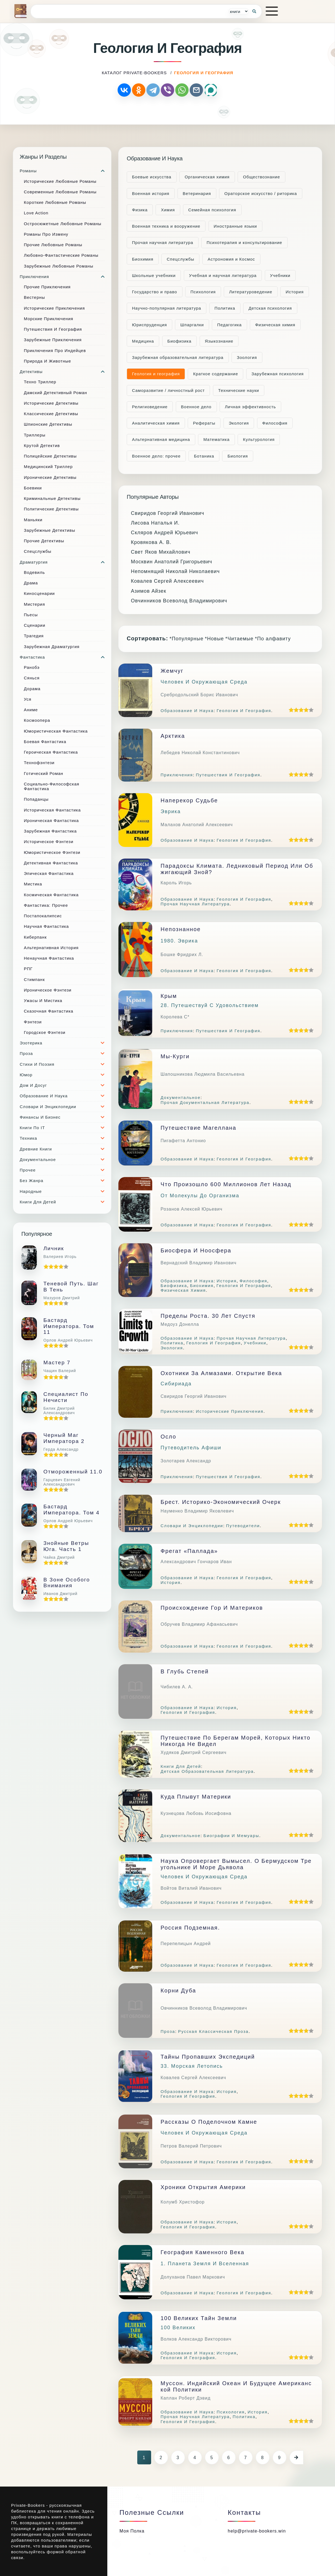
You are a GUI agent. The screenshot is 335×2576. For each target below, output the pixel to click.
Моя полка (132, 2531)
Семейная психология (212, 209)
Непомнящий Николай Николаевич (175, 571)
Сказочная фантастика (48, 1011)
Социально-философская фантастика (51, 786)
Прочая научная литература (162, 242)
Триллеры (34, 435)
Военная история (150, 193)
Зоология (247, 357)
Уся (27, 699)
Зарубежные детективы (49, 530)
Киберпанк (35, 937)
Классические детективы (51, 413)
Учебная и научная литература (223, 275)
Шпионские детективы (48, 424)
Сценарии (34, 625)
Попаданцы (36, 799)
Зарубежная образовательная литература (178, 357)
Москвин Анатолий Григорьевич (171, 561)
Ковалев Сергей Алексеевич (167, 581)
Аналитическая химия (156, 423)
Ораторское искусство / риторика (260, 193)
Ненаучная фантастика (49, 958)
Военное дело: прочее (156, 456)
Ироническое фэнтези (48, 990)
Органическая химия (207, 176)
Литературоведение (250, 291)
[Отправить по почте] (196, 90)
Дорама (32, 688)
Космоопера (37, 720)
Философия (275, 423)
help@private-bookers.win (257, 2531)
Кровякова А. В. (151, 542)
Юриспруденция (149, 324)
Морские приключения (48, 318)
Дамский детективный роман (55, 392)
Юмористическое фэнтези (52, 852)
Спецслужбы (37, 551)
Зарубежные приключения (53, 339)
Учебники (280, 275)
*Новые (214, 638)
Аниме (31, 709)
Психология (203, 291)
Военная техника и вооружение (166, 226)
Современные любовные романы (60, 191)
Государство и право (154, 291)
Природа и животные (47, 361)
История (295, 291)
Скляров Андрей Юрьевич (164, 532)
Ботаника (204, 456)
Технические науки (238, 390)
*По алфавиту (273, 638)
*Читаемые (239, 638)
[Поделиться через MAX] (210, 90)
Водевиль (34, 572)
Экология (239, 423)
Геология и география (156, 373)
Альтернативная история (51, 947)
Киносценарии (39, 593)
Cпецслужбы (180, 259)
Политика (225, 308)
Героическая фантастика (51, 752)
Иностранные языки (235, 226)
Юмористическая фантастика (56, 731)
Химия (168, 209)
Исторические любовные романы (60, 181)
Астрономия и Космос (231, 259)
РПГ (28, 968)
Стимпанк (34, 979)
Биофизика (180, 341)
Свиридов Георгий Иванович (167, 513)
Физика (140, 209)
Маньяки (33, 519)
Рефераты (204, 423)
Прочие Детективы (44, 540)
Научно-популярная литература (166, 308)
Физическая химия (275, 324)
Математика (216, 439)
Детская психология (270, 308)
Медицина (143, 341)
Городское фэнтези (44, 1032)
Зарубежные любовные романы (58, 266)
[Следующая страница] (296, 2457)
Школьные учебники (154, 275)
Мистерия (34, 604)
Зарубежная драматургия (52, 646)
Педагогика (229, 324)
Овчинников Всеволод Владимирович (179, 600)
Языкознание (219, 341)
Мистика (33, 884)
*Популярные (186, 638)
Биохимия (142, 259)
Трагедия (34, 635)
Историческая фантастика (52, 810)
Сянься (32, 678)
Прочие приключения (47, 286)
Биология (237, 456)
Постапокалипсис (43, 915)
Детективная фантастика (51, 863)
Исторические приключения (54, 308)
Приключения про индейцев (55, 350)
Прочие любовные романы (53, 244)
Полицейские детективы (50, 456)
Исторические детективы (51, 403)
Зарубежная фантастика (50, 831)
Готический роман (43, 773)
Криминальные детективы (52, 498)
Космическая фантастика (51, 894)
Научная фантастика (46, 926)
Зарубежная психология (278, 373)
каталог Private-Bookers (134, 72)
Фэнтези (33, 1021)
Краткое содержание (215, 373)
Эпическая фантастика (49, 873)
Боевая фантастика (45, 741)
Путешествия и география (53, 329)
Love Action (36, 212)
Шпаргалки (192, 324)
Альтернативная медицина (161, 439)
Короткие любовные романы (55, 202)
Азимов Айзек (148, 591)
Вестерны (34, 297)
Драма (31, 583)
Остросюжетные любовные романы (62, 223)
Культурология (259, 439)
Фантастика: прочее (46, 905)
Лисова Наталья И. (155, 523)
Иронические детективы (50, 477)
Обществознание (261, 176)
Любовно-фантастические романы (61, 255)
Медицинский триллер (48, 466)
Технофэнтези (39, 762)
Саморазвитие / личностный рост (168, 390)
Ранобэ (32, 667)
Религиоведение (150, 406)
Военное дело (196, 406)
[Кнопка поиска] (254, 11)
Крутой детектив (42, 445)
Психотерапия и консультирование (244, 242)
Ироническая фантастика (51, 820)
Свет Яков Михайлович (160, 552)
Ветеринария (197, 193)
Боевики (33, 488)
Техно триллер (40, 381)
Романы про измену (46, 234)
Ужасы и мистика (43, 1000)
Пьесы (31, 614)
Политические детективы (51, 509)
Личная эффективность (250, 406)
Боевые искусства (151, 176)
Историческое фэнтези (48, 841)
